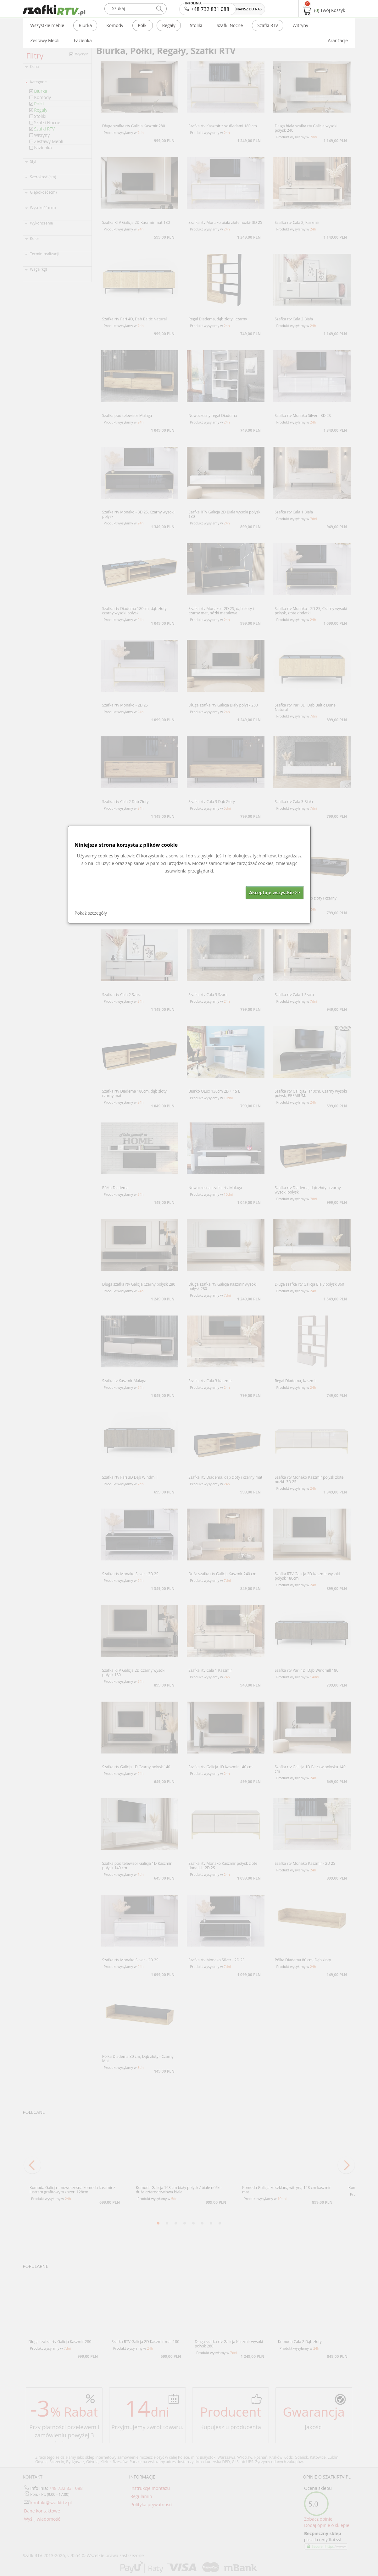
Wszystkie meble (47, 25)
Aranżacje (337, 40)
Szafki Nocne (230, 25)
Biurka (85, 25)
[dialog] (189, 874)
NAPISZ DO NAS (249, 9)
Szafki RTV (267, 25)
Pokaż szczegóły (91, 913)
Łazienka (83, 40)
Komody (114, 25)
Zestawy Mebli (44, 40)
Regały (168, 25)
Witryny (300, 25)
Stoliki (196, 25)
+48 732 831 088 (207, 8)
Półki (142, 25)
